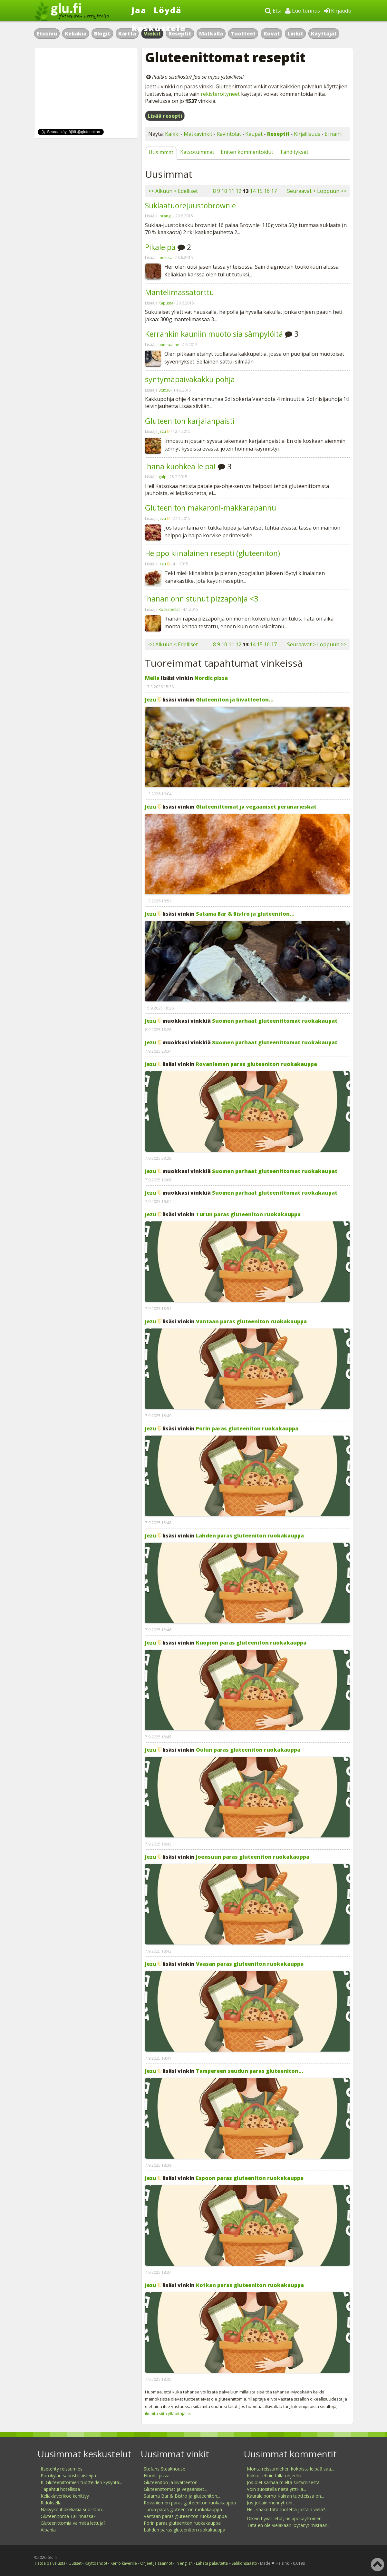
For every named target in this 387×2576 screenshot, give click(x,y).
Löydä (168, 10)
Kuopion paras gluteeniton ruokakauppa (251, 1642)
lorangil (165, 216)
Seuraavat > (301, 190)
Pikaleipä (160, 247)
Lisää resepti (165, 115)
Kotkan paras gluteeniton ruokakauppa (250, 2285)
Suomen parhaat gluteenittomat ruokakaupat (274, 1020)
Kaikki (172, 133)
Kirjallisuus (307, 133)
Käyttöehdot (96, 2563)
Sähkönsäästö (244, 2563)
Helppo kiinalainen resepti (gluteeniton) (212, 553)
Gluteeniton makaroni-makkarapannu (210, 507)
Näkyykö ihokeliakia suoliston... (73, 2509)
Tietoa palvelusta (49, 2563)
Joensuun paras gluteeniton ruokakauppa (252, 1856)
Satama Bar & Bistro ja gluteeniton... (245, 913)
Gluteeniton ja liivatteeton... (235, 699)
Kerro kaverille (124, 2563)
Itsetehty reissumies (61, 2469)
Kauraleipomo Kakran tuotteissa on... (285, 2496)
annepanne (169, 344)
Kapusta (166, 303)
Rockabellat (169, 609)
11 (231, 190)
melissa (165, 257)
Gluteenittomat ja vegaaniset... (175, 2489)
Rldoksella (51, 2503)
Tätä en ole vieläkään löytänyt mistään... (288, 2525)
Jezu (162, 431)
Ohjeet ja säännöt (156, 2563)
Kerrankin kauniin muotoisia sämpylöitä (214, 334)
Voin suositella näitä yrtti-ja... (276, 2489)
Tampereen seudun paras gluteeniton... (249, 2070)
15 (260, 190)
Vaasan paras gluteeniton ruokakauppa (250, 1963)
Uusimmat (161, 152)
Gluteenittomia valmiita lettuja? (73, 2523)
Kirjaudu (337, 10)
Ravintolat (229, 133)
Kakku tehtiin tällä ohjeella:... (276, 2475)
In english (184, 2563)
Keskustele (158, 28)
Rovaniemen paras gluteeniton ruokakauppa (256, 1064)
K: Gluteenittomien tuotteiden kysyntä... (81, 2482)
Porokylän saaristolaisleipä (68, 2475)
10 (224, 190)
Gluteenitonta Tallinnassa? (68, 2516)
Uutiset (75, 2563)
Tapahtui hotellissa (60, 2489)
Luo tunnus (302, 10)
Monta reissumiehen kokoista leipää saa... (290, 2469)
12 (238, 190)
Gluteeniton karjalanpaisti (190, 421)
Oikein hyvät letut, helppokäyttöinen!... (286, 2518)
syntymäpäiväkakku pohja (190, 379)
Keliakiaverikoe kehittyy (65, 2496)
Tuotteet (243, 33)
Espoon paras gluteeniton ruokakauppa (250, 2178)
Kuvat (272, 33)
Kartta (127, 33)
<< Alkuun (160, 190)
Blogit (102, 33)
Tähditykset (294, 151)
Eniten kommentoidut (247, 151)
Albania (48, 2530)
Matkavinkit (198, 133)
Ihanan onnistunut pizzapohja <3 (201, 598)
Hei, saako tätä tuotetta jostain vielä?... (287, 2509)
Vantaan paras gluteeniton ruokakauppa (251, 1321)
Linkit (295, 33)
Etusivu (47, 33)
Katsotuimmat (197, 151)
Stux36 (164, 390)
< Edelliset (186, 190)
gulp (163, 477)
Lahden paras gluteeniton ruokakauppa (250, 1535)
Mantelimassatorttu (179, 292)
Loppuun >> (331, 190)
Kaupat (254, 133)
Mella (152, 677)
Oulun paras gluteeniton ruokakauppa (248, 1749)
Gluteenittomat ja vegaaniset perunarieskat (256, 806)
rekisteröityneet (220, 93)
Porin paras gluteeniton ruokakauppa (247, 1428)
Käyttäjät (324, 33)
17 (274, 190)
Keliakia (75, 33)
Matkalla (211, 33)
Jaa (139, 10)
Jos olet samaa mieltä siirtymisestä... (285, 2482)
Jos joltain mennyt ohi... (271, 2503)
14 (253, 190)
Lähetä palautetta (212, 2563)
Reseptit (278, 133)
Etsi (273, 10)
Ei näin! (333, 133)
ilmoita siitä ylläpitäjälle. (168, 2413)
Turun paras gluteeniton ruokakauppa (248, 1214)
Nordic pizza (211, 677)
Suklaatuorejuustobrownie (190, 205)
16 (267, 190)
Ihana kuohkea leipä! (180, 466)
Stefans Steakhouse (164, 2469)
